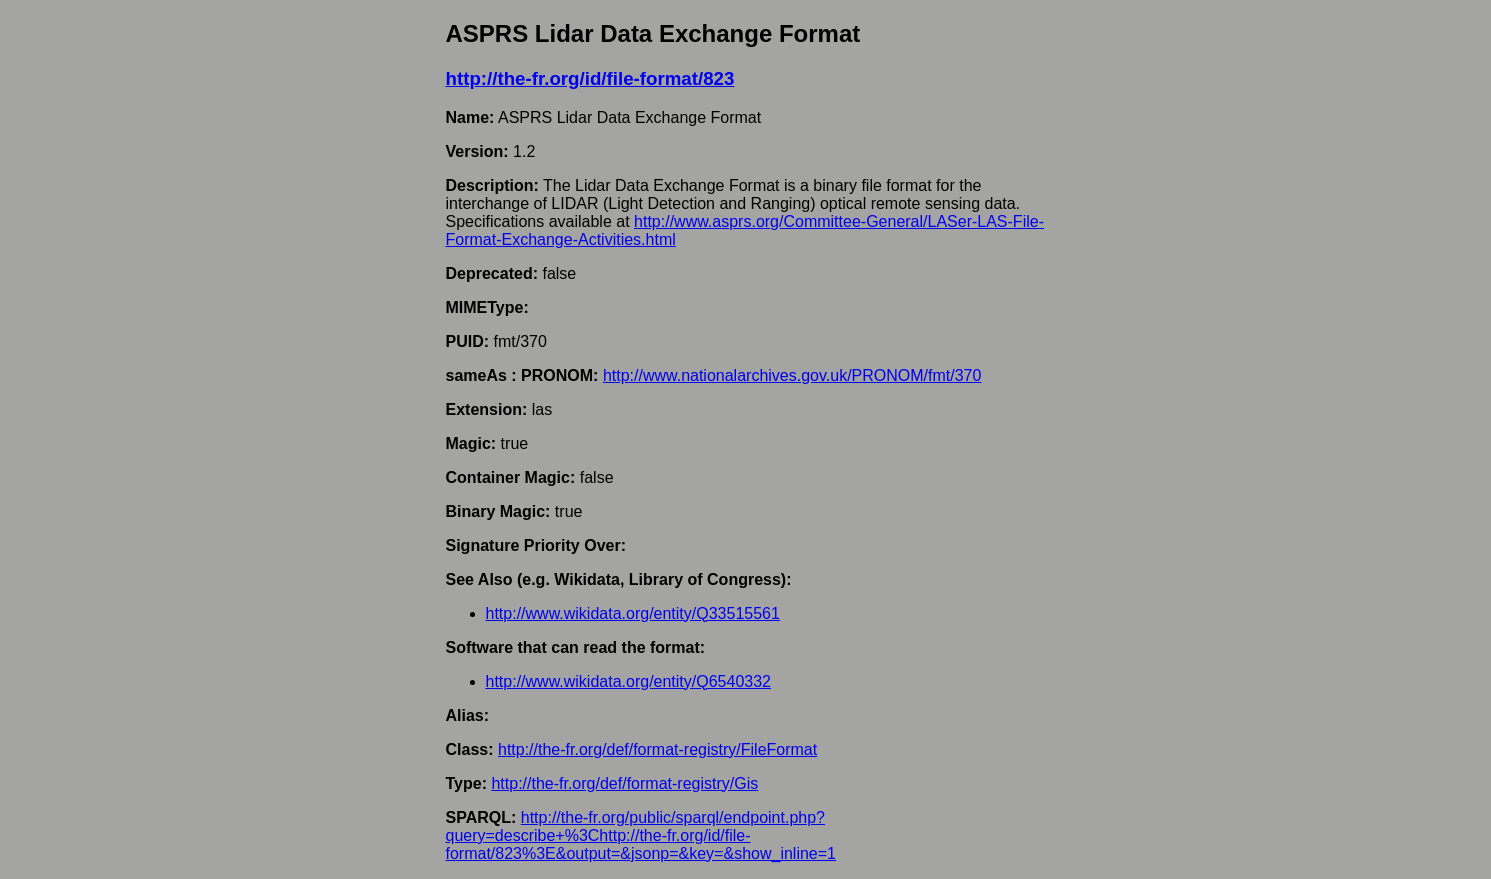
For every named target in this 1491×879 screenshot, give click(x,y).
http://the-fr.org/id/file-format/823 (590, 78)
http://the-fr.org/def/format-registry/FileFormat (657, 749)
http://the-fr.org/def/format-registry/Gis (624, 783)
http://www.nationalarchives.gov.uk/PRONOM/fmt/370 (792, 375)
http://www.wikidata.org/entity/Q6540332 (629, 681)
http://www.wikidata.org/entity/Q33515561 (633, 613)
